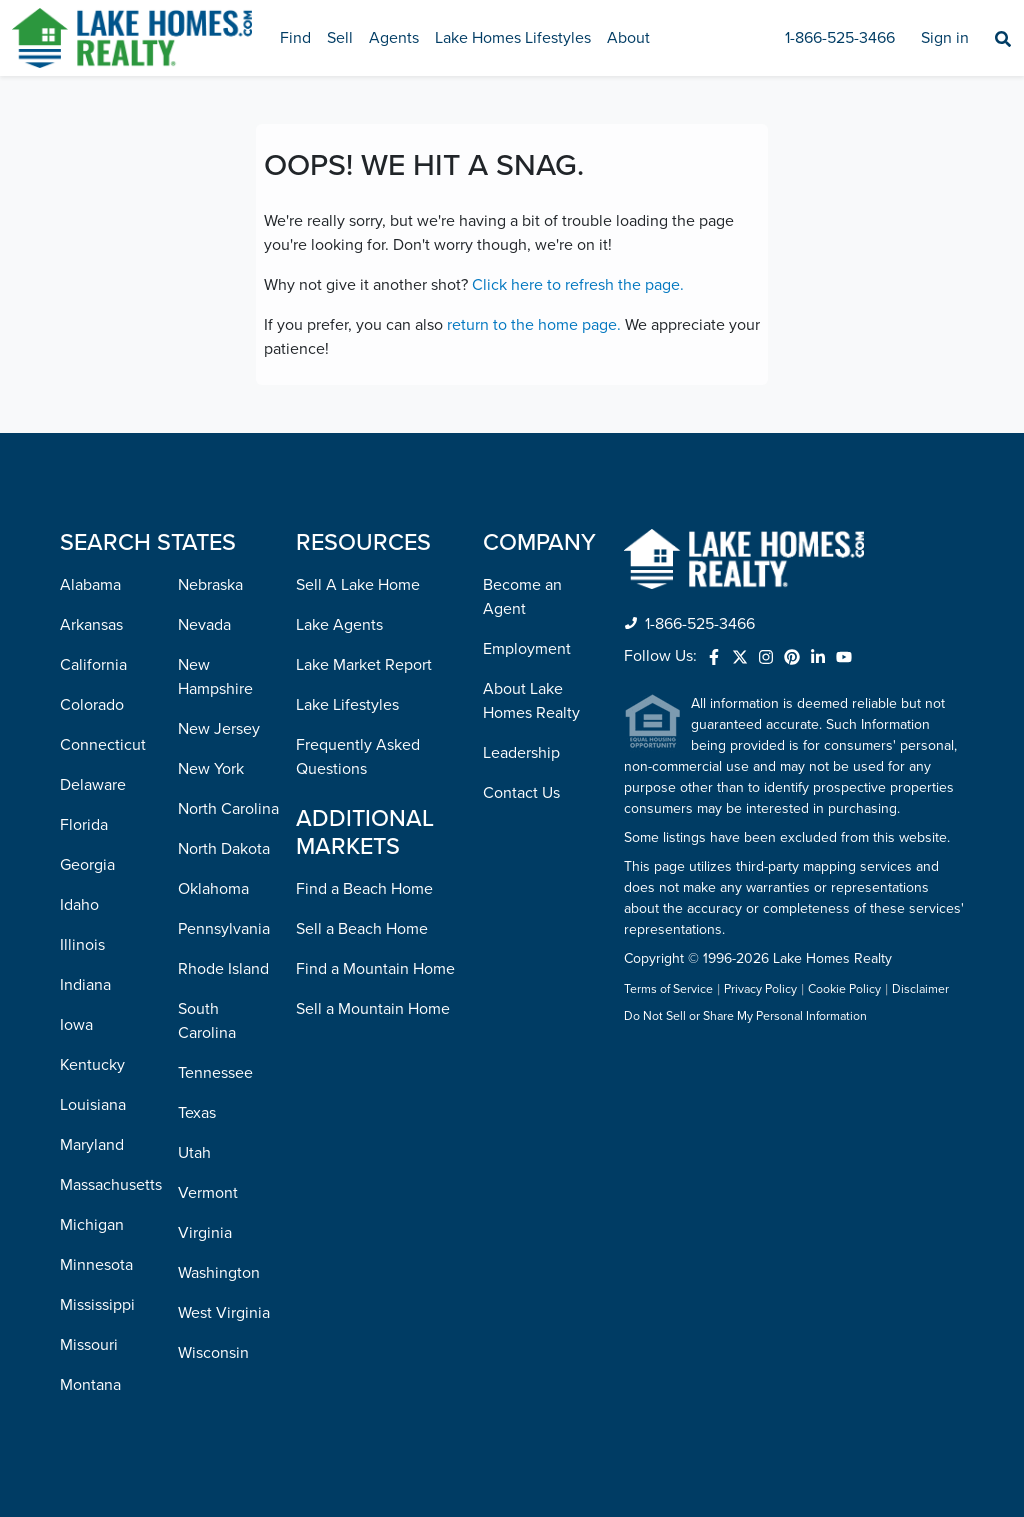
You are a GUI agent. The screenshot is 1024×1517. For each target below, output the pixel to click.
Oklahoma (213, 889)
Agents (394, 38)
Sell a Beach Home (362, 929)
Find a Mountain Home (375, 969)
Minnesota (96, 1265)
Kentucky (92, 1065)
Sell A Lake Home (358, 585)
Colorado (92, 705)
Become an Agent (522, 597)
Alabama (90, 585)
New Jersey (219, 729)
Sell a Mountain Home (373, 1009)
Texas (197, 1113)
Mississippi (97, 1305)
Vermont (208, 1193)
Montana (90, 1385)
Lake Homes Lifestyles (513, 38)
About (628, 38)
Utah (194, 1153)
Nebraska (210, 585)
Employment (527, 649)
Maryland (92, 1145)
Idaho (79, 905)
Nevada (204, 625)
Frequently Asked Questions (358, 757)
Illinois (82, 945)
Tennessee (215, 1073)
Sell (340, 38)
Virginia (205, 1233)
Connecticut (103, 745)
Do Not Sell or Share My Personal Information (745, 1017)
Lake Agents (339, 625)
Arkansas (91, 625)
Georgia (87, 865)
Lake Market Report (364, 665)
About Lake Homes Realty (531, 701)
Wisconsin (213, 1353)
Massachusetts (111, 1185)
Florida (84, 825)
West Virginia (224, 1313)
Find (295, 38)
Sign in (945, 38)
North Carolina (228, 809)
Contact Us (521, 793)
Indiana (85, 985)
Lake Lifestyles (347, 705)
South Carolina (207, 1021)
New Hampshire (215, 677)
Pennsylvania (224, 929)
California (93, 665)
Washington (219, 1273)
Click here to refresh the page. (578, 285)
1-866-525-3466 (840, 38)
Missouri (89, 1345)
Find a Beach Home (364, 889)
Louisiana (93, 1105)
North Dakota (224, 849)
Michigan (92, 1225)
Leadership (521, 753)
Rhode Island (223, 969)
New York (211, 769)
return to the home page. (534, 325)
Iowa (76, 1025)
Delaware (93, 785)
